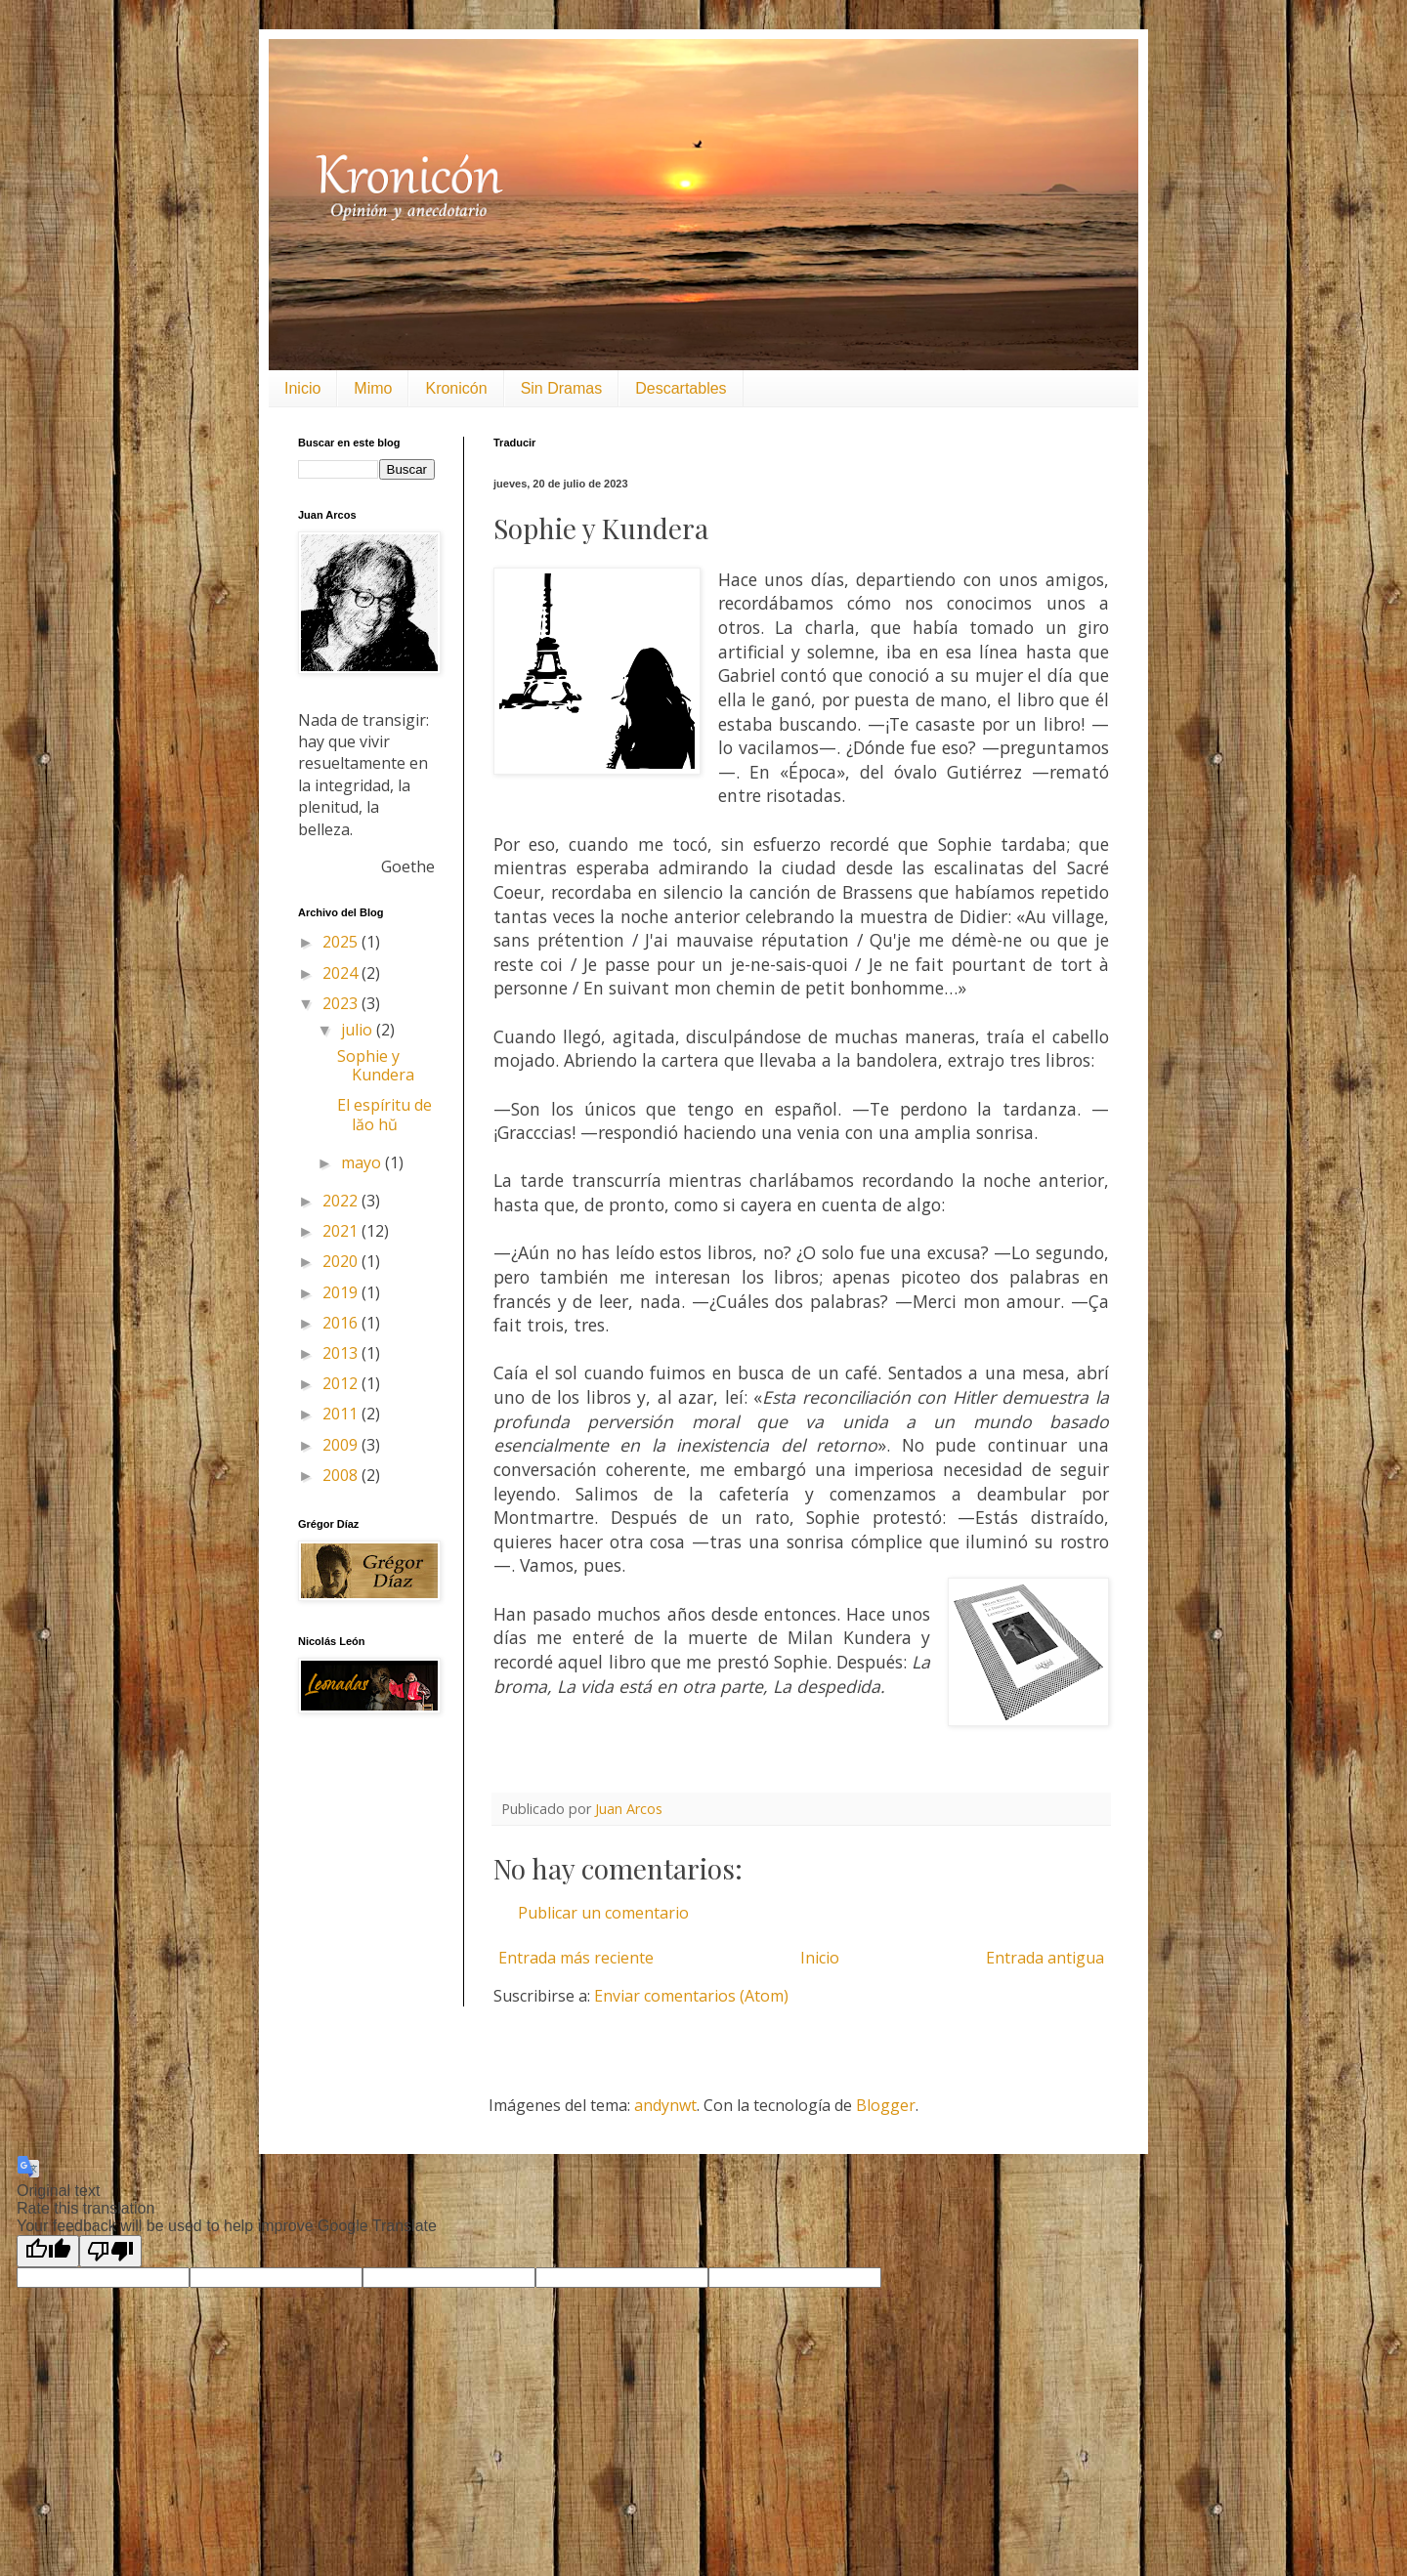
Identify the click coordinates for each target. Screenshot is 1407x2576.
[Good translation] (48, 2251)
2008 (342, 1475)
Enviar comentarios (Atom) (691, 1995)
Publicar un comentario (603, 1912)
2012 (342, 1383)
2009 (342, 1445)
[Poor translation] (110, 2251)
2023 (342, 1003)
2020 (342, 1261)
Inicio (302, 388)
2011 (342, 1413)
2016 (342, 1322)
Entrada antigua (1045, 1957)
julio (358, 1029)
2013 (342, 1353)
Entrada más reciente (576, 1957)
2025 (342, 941)
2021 (342, 1231)
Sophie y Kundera (375, 1065)
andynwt (665, 2105)
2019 (342, 1292)
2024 (342, 973)
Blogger (886, 2105)
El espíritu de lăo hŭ (384, 1114)
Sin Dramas (562, 388)
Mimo (373, 388)
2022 (342, 1200)
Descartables (680, 388)
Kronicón (456, 388)
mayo (363, 1162)
